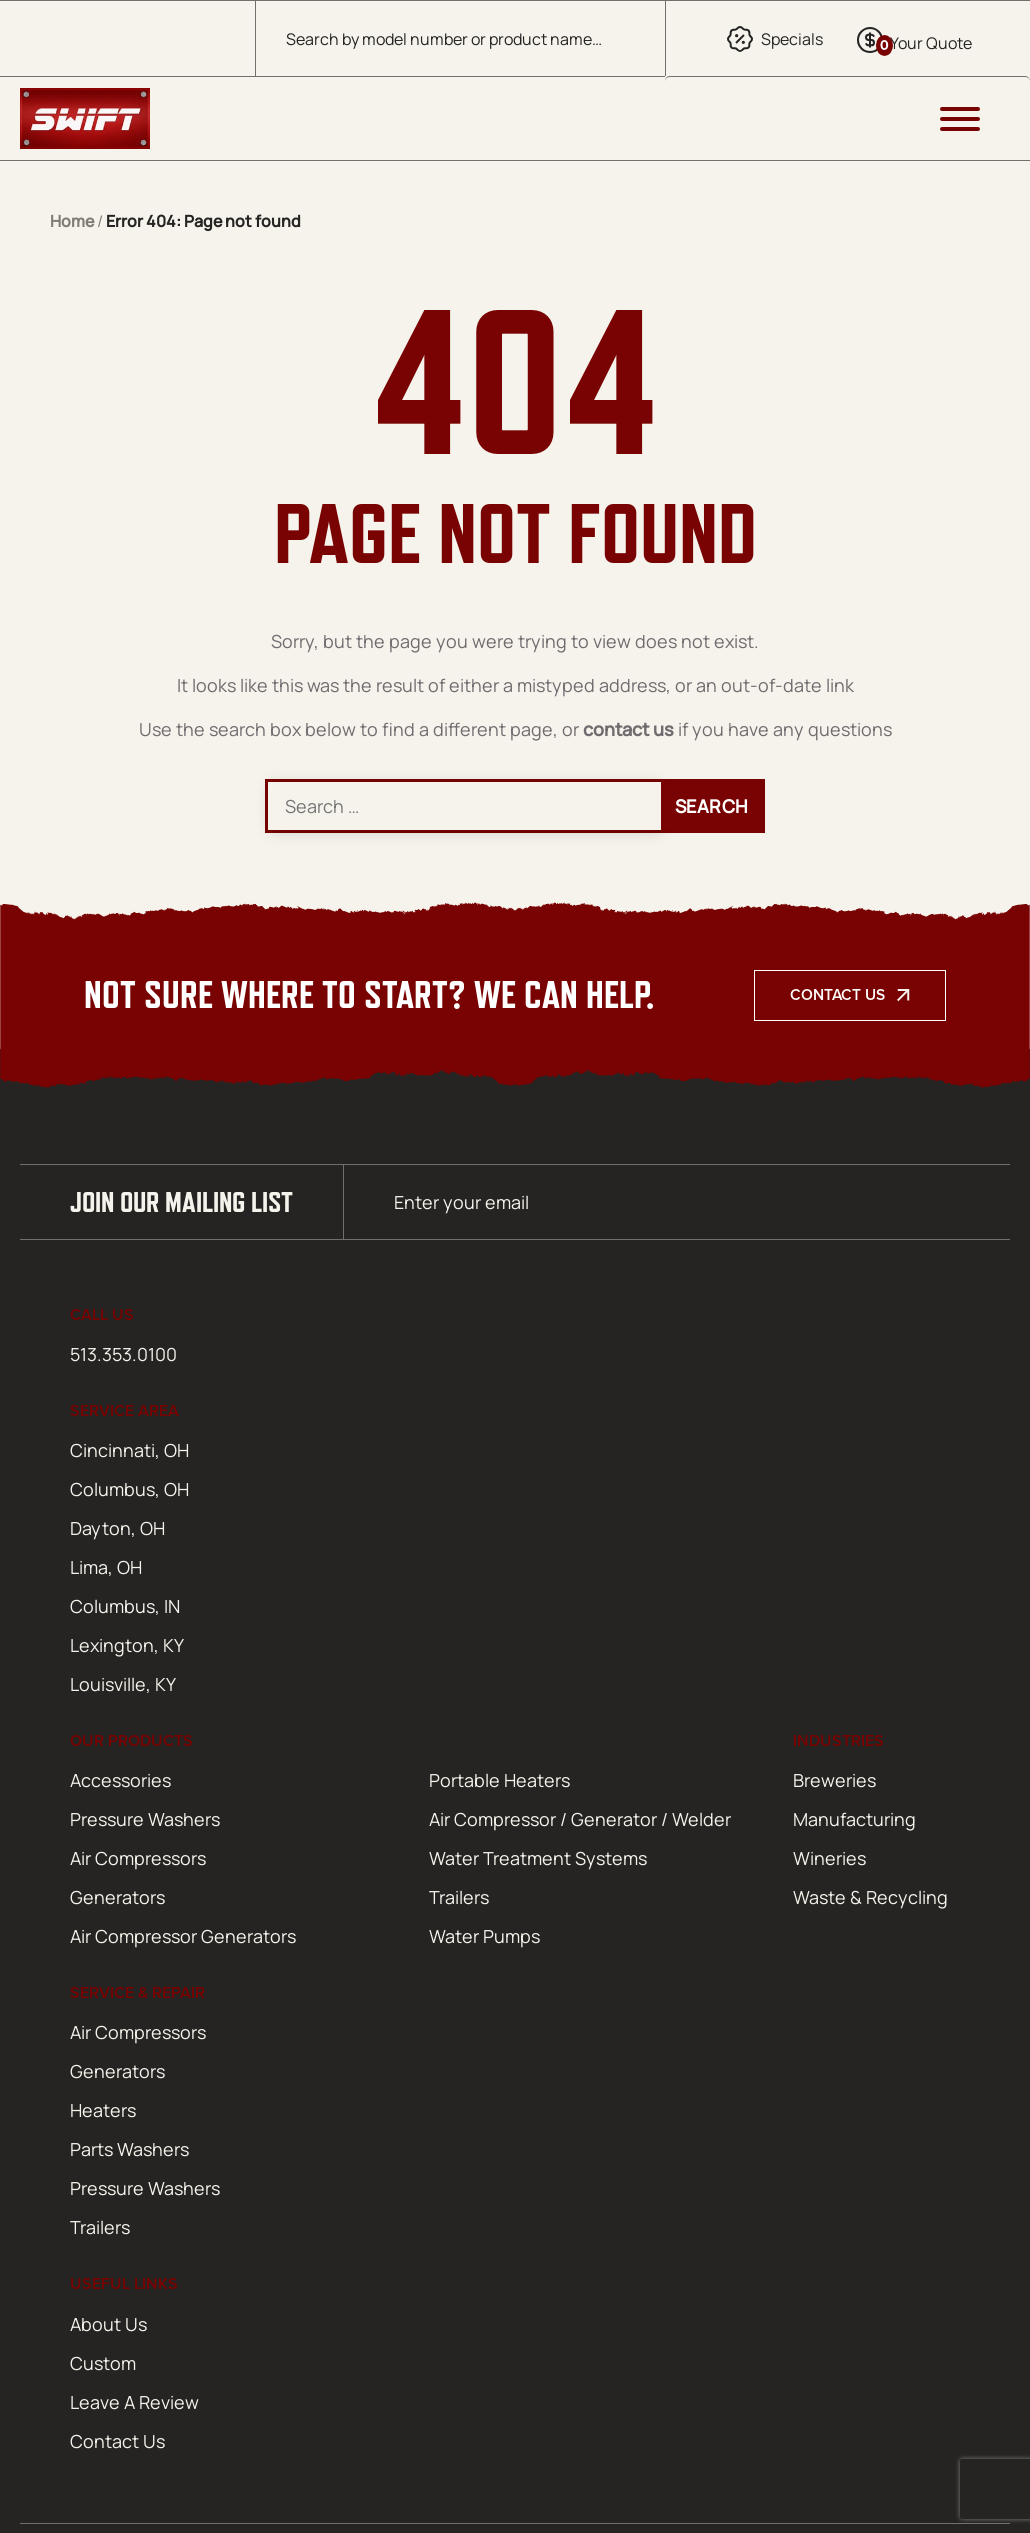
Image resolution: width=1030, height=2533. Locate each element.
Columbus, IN (125, 1606)
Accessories (120, 1780)
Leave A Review (134, 2402)
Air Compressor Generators (183, 1936)
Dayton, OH (117, 1528)
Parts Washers (129, 2149)
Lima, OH (106, 1567)
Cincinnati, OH (129, 1450)
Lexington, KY (127, 1645)
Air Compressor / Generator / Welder (580, 1819)
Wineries (829, 1858)
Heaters (103, 2110)
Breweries (834, 1780)
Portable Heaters (499, 1780)
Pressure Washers (145, 1819)
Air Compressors (138, 1858)
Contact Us (837, 994)
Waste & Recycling (870, 1897)
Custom (103, 2363)
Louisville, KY (123, 1684)
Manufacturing (854, 1819)
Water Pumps (484, 1936)
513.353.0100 (123, 1354)
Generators (117, 1897)
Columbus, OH (129, 1489)
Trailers (459, 1897)
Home (72, 221)
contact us (628, 729)
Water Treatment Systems (538, 1858)
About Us (108, 2324)
